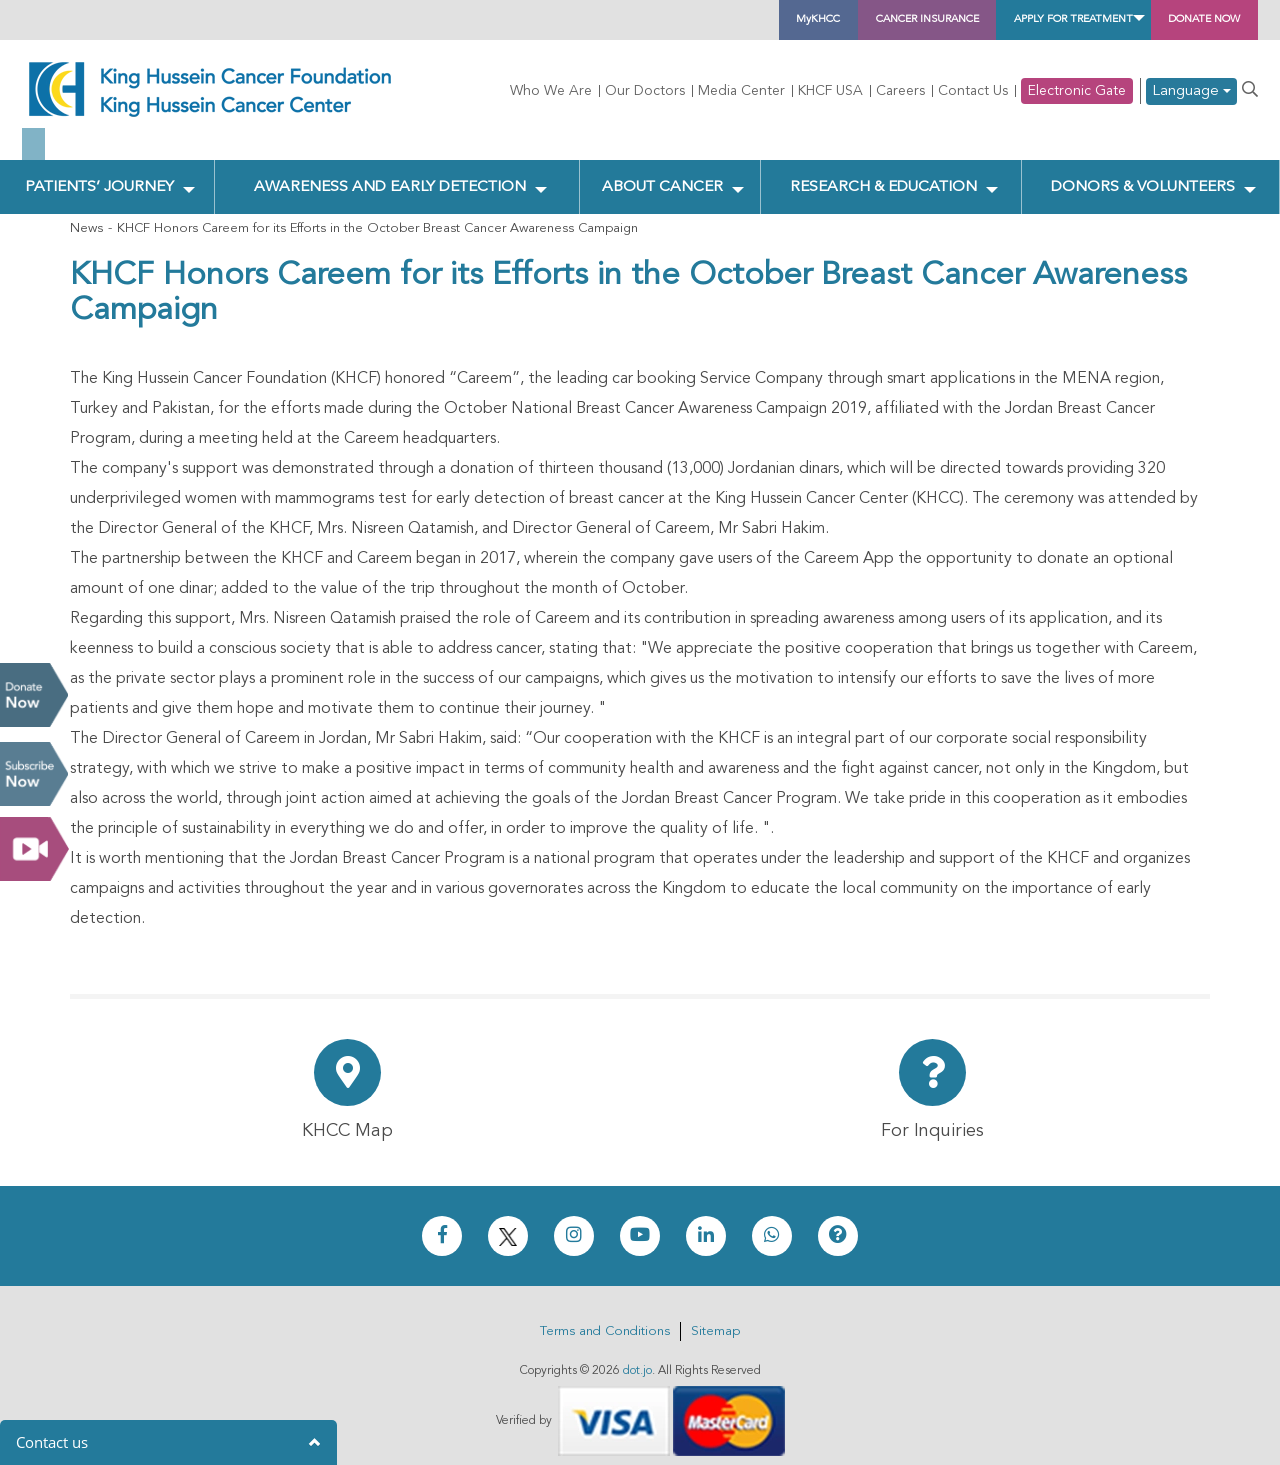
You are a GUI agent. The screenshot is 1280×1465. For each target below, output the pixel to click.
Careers (900, 91)
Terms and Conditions (605, 1318)
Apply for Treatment (981, 20)
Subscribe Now (34, 774)
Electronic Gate (1077, 91)
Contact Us (973, 91)
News (86, 215)
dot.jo (637, 1358)
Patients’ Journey (99, 171)
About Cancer (663, 171)
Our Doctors (645, 91)
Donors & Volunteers (1142, 171)
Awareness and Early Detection (391, 171)
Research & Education (881, 171)
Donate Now (34, 695)
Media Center (741, 91)
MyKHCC (602, 20)
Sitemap (715, 1318)
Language (1191, 91)
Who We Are (551, 91)
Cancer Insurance (761, 20)
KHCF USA (830, 91)
